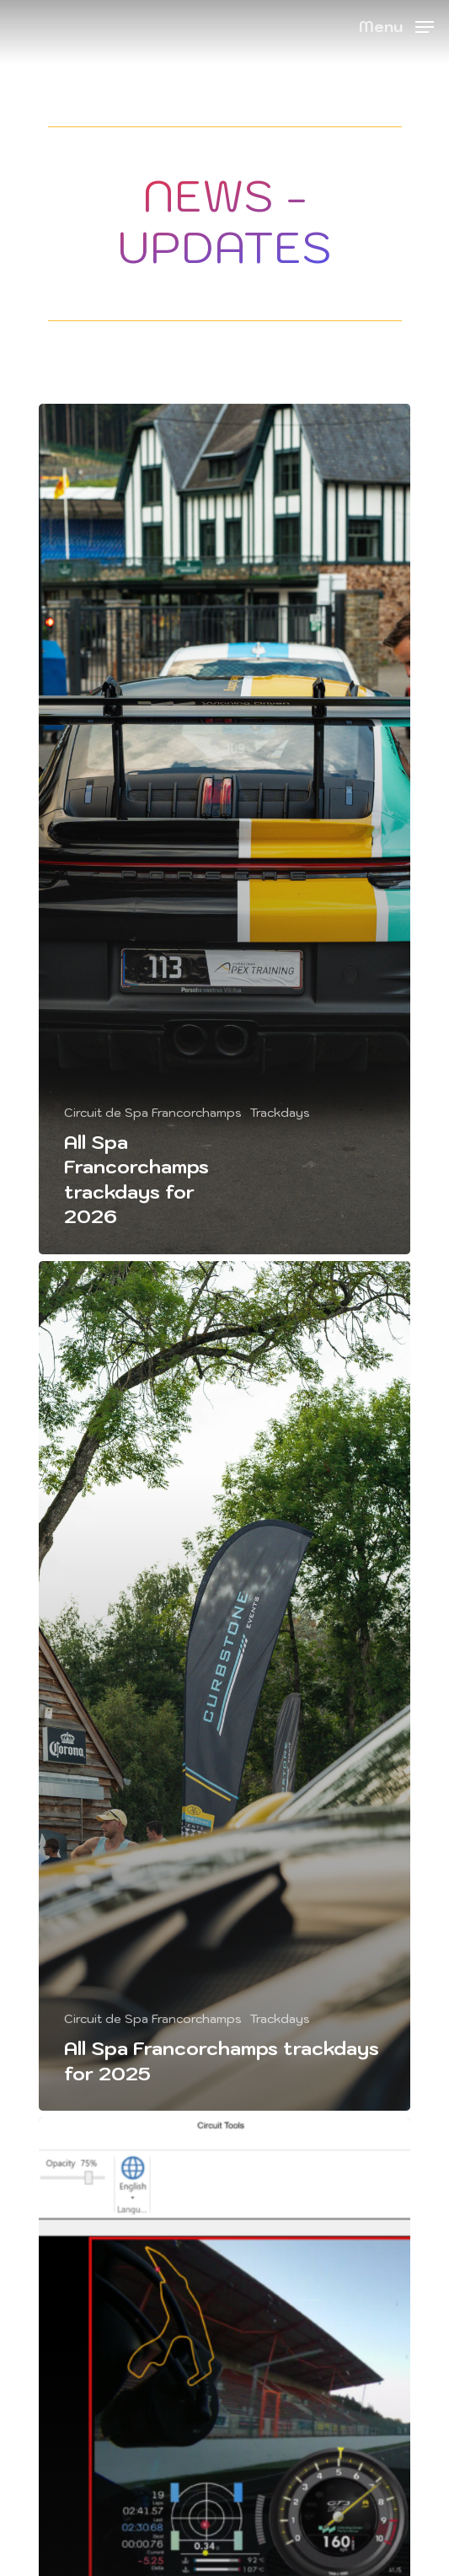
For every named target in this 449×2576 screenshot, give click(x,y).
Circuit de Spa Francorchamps (153, 1112)
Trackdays (280, 1112)
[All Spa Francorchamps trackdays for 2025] (224, 1686)
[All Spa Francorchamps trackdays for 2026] (224, 828)
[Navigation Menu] (396, 25)
